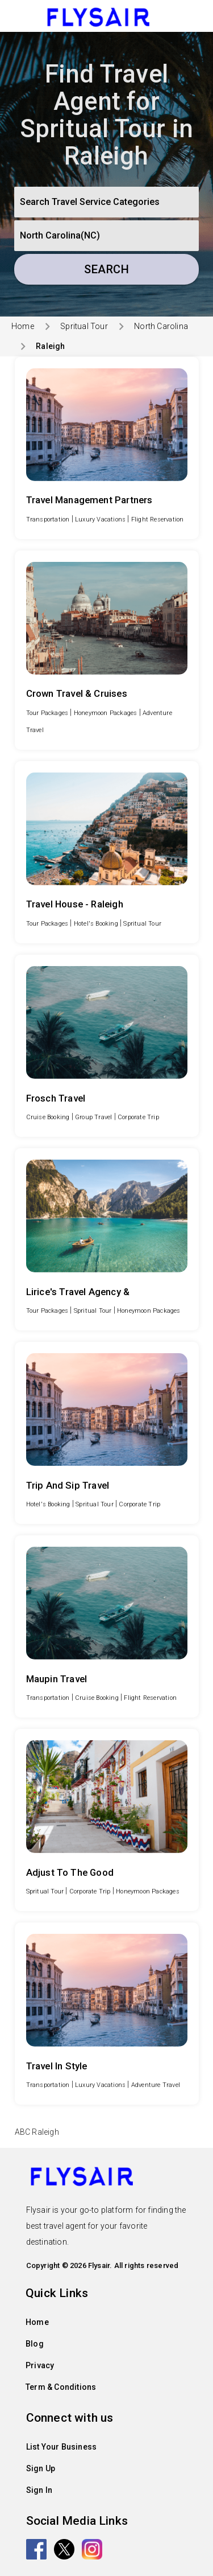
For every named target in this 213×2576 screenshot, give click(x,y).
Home (22, 326)
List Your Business (61, 2446)
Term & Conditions (61, 2387)
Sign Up (40, 2468)
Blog (35, 2343)
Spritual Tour (84, 326)
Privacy (40, 2365)
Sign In (39, 2490)
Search (106, 269)
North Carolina (161, 326)
